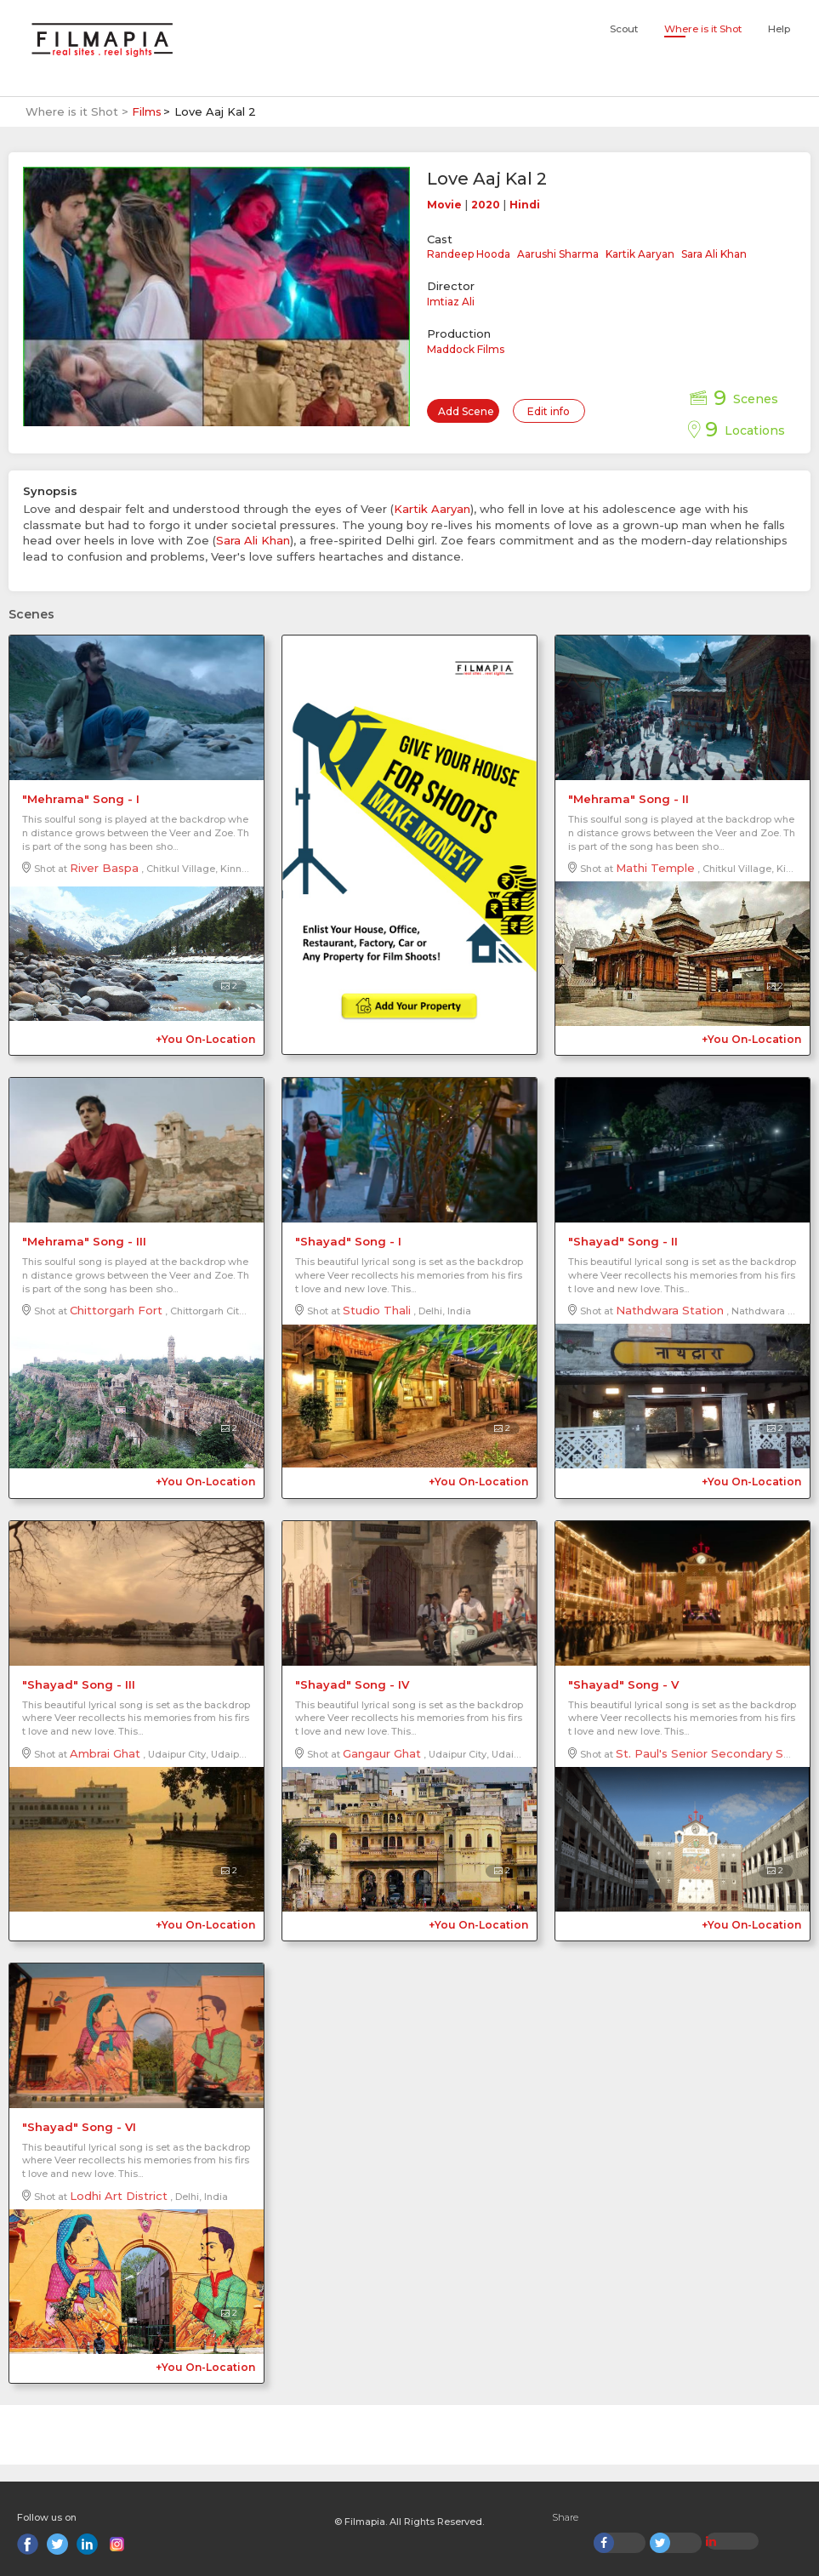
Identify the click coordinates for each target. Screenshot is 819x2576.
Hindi (524, 204)
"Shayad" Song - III (78, 1684)
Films (147, 111)
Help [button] (779, 29)
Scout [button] (624, 29)
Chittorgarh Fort (116, 1310)
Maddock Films (465, 349)
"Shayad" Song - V (623, 1684)
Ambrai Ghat (105, 1753)
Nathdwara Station (670, 1310)
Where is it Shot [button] (703, 29)
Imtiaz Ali (451, 301)
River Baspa (104, 868)
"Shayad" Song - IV (352, 1684)
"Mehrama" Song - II (628, 799)
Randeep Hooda (468, 254)
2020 (485, 204)
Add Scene (466, 411)
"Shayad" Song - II (623, 1241)
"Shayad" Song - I (348, 1241)
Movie (444, 204)
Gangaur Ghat (382, 1753)
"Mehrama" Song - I (80, 799)
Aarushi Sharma (558, 254)
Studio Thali (377, 1310)
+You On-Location (205, 1039)
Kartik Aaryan (640, 254)
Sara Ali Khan (714, 254)
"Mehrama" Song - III (84, 1241)
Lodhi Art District (119, 2196)
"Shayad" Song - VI (79, 2127)
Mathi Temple (655, 868)
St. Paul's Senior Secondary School (715, 1753)
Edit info (548, 411)
